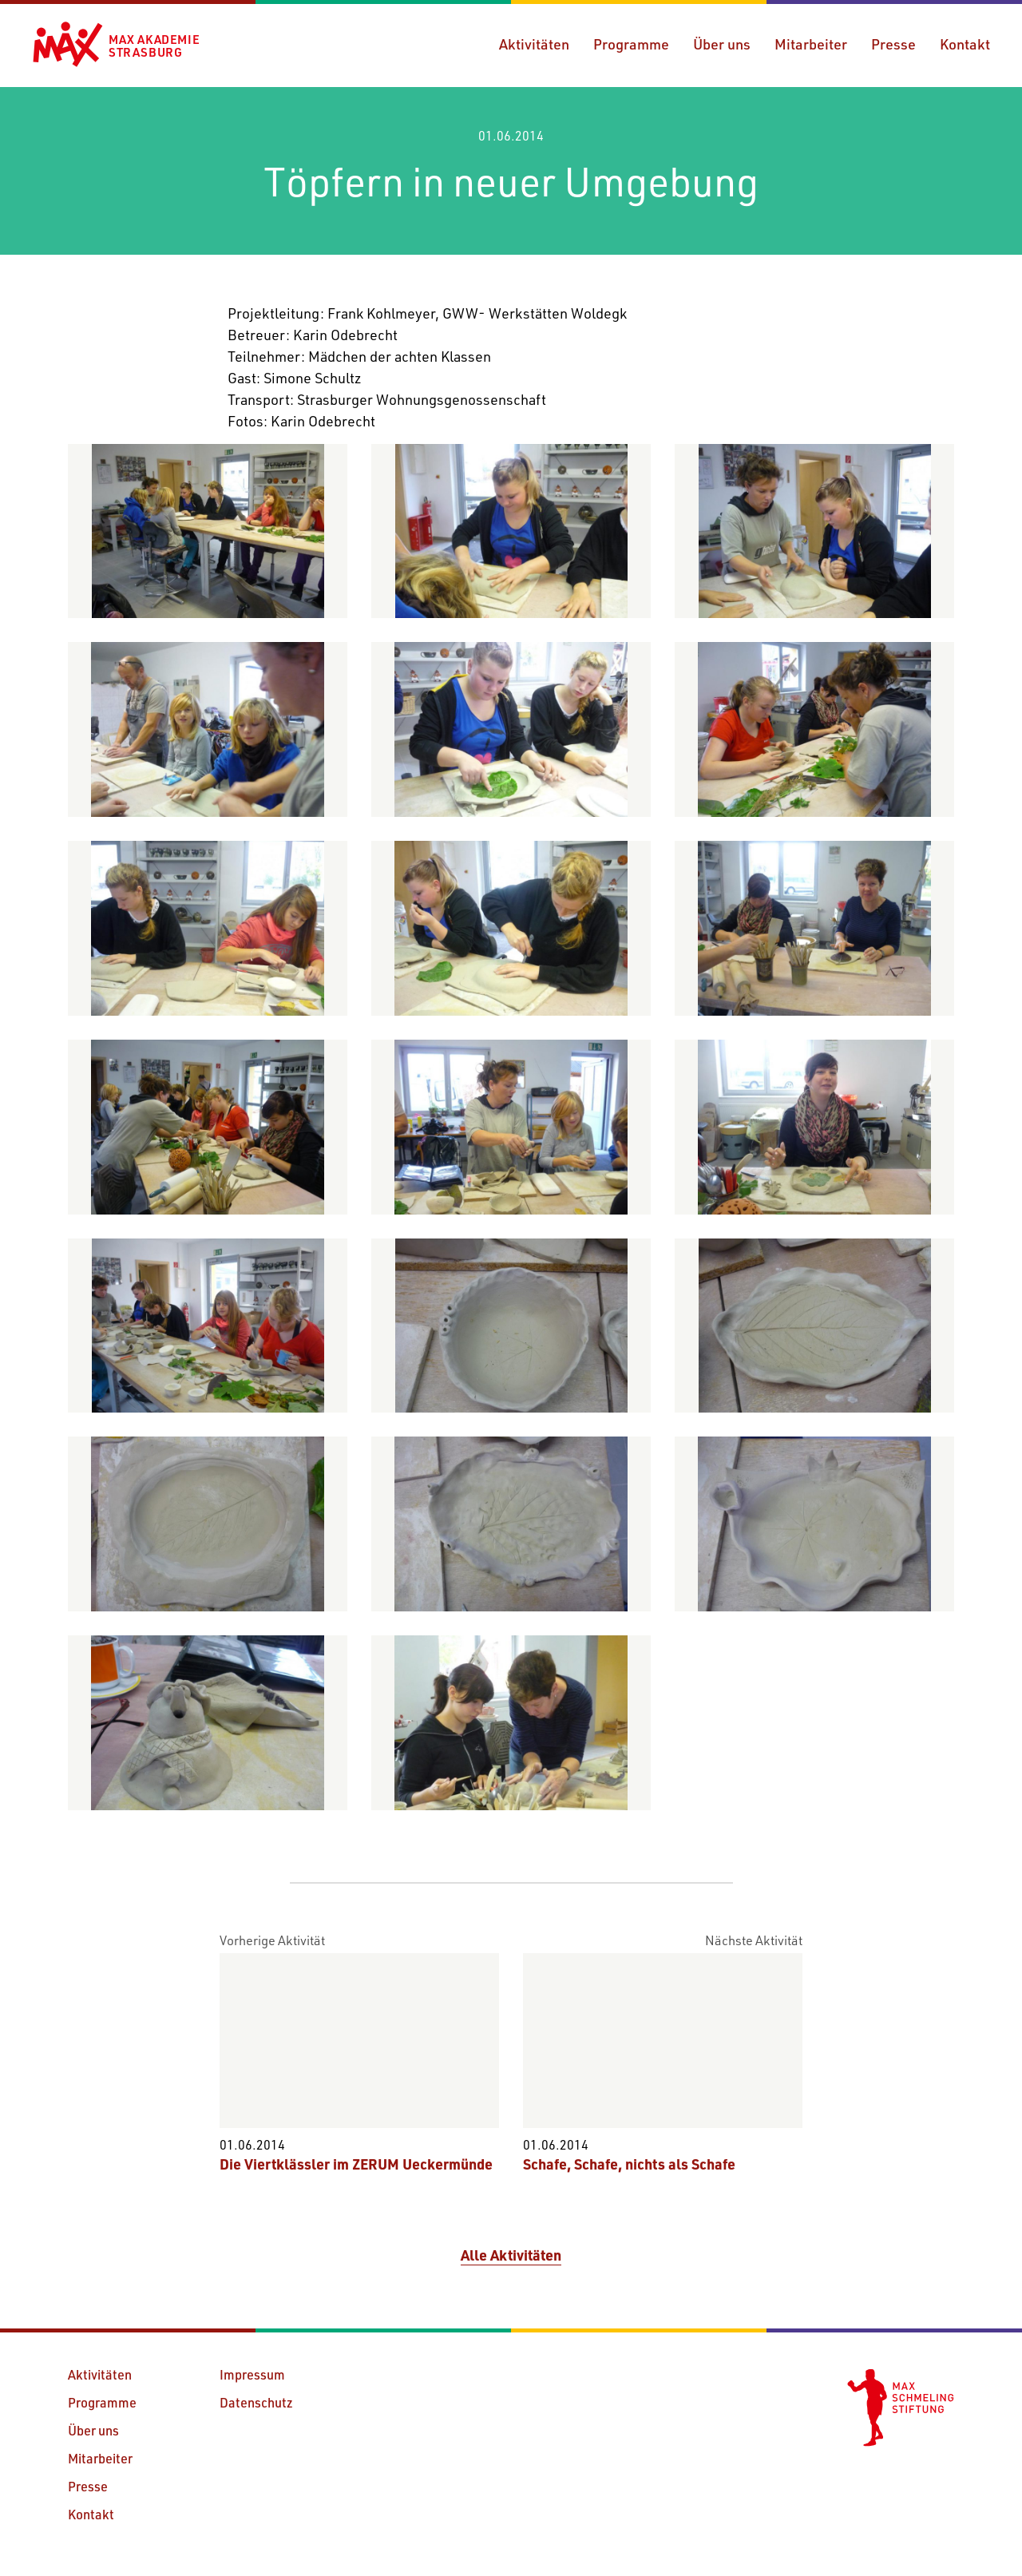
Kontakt (965, 44)
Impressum (252, 2374)
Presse (893, 44)
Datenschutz (256, 2402)
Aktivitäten (534, 44)
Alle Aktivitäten (511, 2255)
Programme (631, 44)
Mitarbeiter (810, 44)
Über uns (722, 44)
